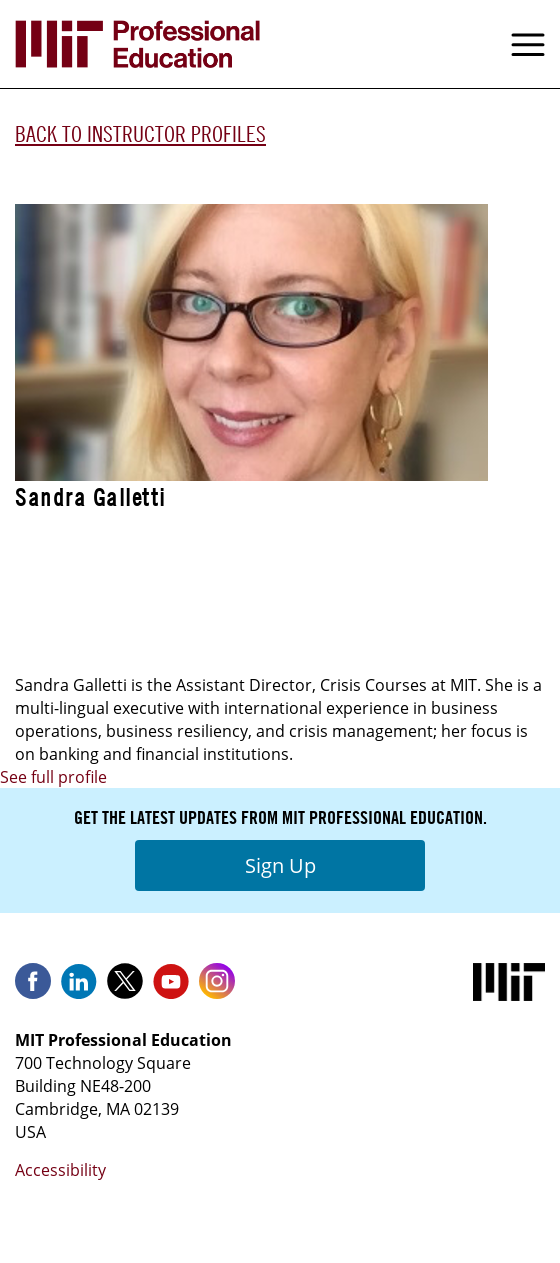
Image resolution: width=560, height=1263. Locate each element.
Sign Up (280, 865)
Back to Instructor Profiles (140, 134)
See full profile (53, 777)
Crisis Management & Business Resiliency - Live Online (248, 632)
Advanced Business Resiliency (143, 568)
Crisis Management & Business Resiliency (192, 600)
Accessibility (60, 1170)
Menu (528, 44)
